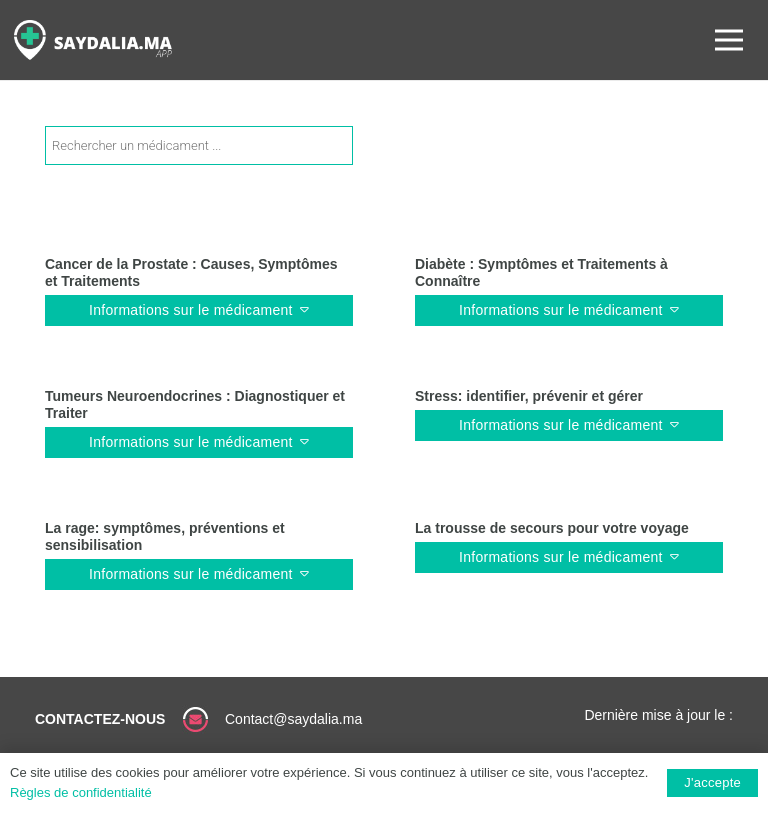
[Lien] (93, 40)
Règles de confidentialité (81, 792)
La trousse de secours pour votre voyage (552, 528)
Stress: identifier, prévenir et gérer (529, 396)
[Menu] (729, 40)
